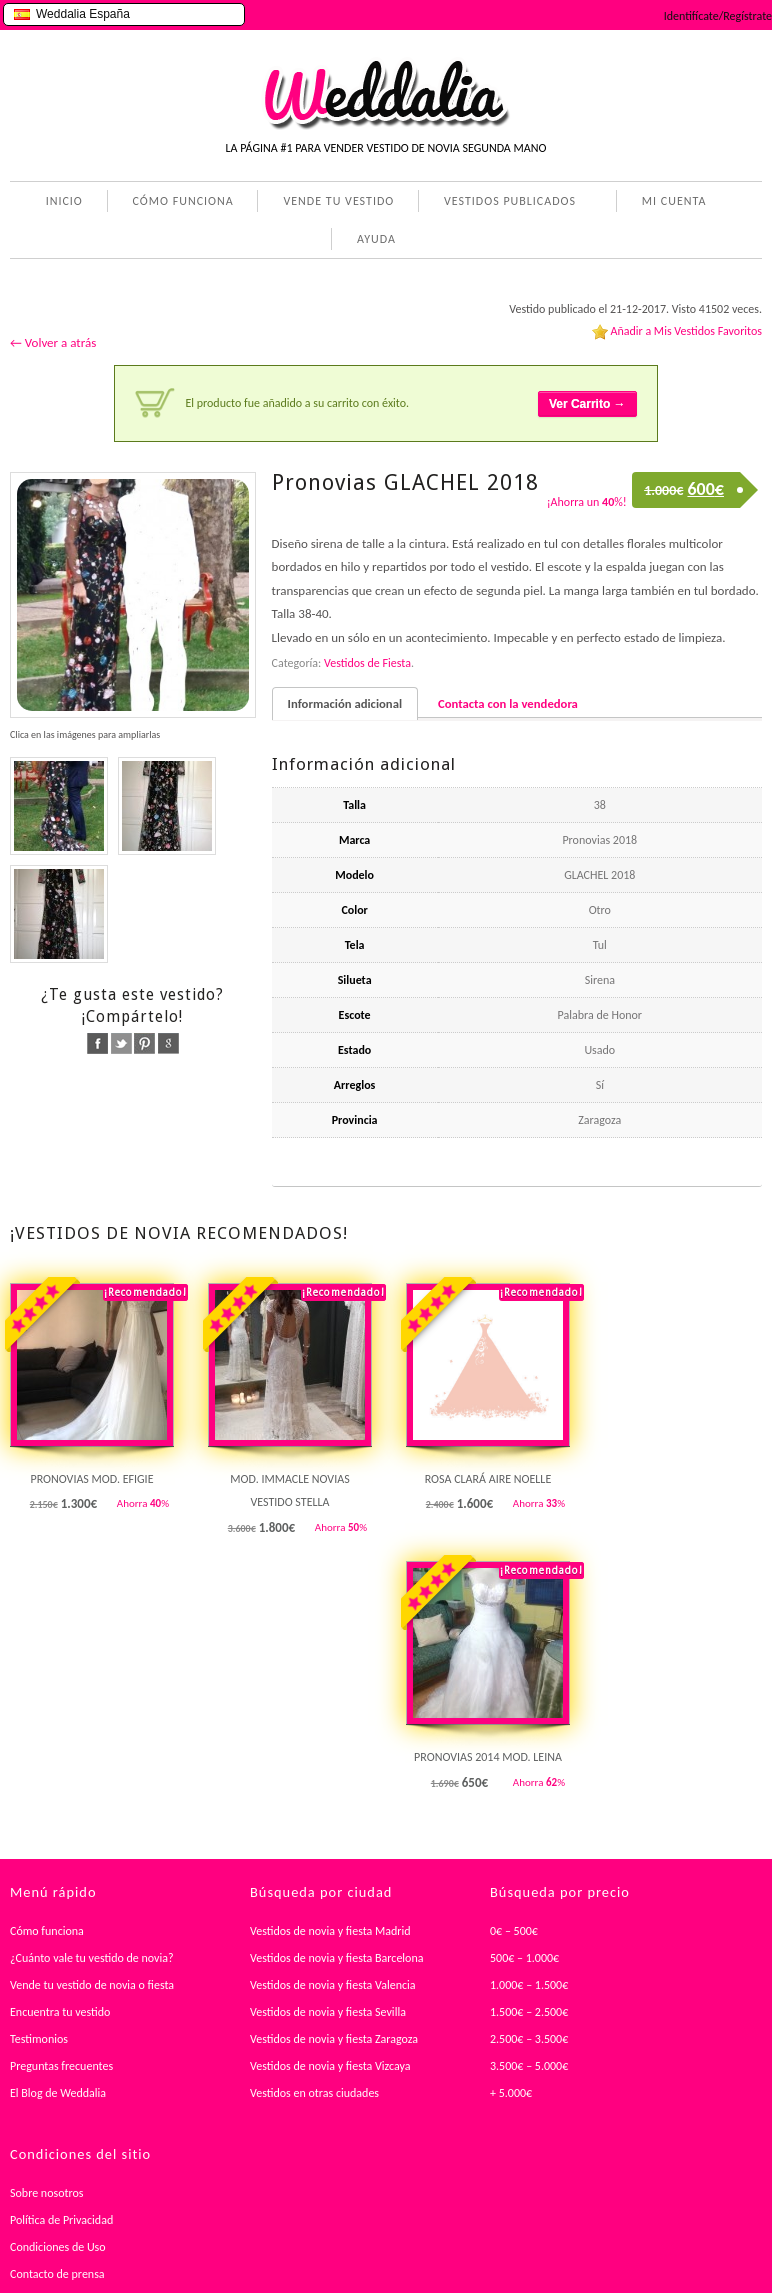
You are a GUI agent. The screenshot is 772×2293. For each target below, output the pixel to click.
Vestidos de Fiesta (367, 663)
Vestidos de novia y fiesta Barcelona (337, 1958)
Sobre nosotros (47, 2193)
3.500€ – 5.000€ (529, 2066)
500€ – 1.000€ (524, 1958)
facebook (97, 1043)
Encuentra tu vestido (60, 2012)
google (168, 1043)
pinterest (144, 1043)
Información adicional (345, 703)
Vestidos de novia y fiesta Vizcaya (330, 2066)
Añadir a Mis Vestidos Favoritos (686, 331)
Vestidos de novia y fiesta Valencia (333, 1985)
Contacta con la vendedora (508, 703)
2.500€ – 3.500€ (529, 2039)
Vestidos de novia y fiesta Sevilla (328, 2012)
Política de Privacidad (61, 2220)
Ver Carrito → (587, 404)
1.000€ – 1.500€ (529, 1985)
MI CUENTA (670, 203)
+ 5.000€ (511, 2093)
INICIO (64, 201)
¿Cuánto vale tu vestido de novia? (92, 1958)
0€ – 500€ (514, 1931)
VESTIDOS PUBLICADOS (506, 203)
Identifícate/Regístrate (718, 16)
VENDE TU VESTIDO (338, 201)
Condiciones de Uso (58, 2247)
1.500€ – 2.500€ (529, 2012)
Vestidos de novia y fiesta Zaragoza (334, 2039)
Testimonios (39, 2039)
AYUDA (372, 241)
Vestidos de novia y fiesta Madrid (330, 1931)
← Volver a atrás (53, 342)
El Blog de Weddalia (58, 2093)
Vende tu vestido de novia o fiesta (92, 1985)
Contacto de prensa (57, 2274)
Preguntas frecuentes (61, 2066)
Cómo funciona (47, 1931)
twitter (121, 1043)
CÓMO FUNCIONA (183, 201)
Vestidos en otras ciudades (314, 2093)
